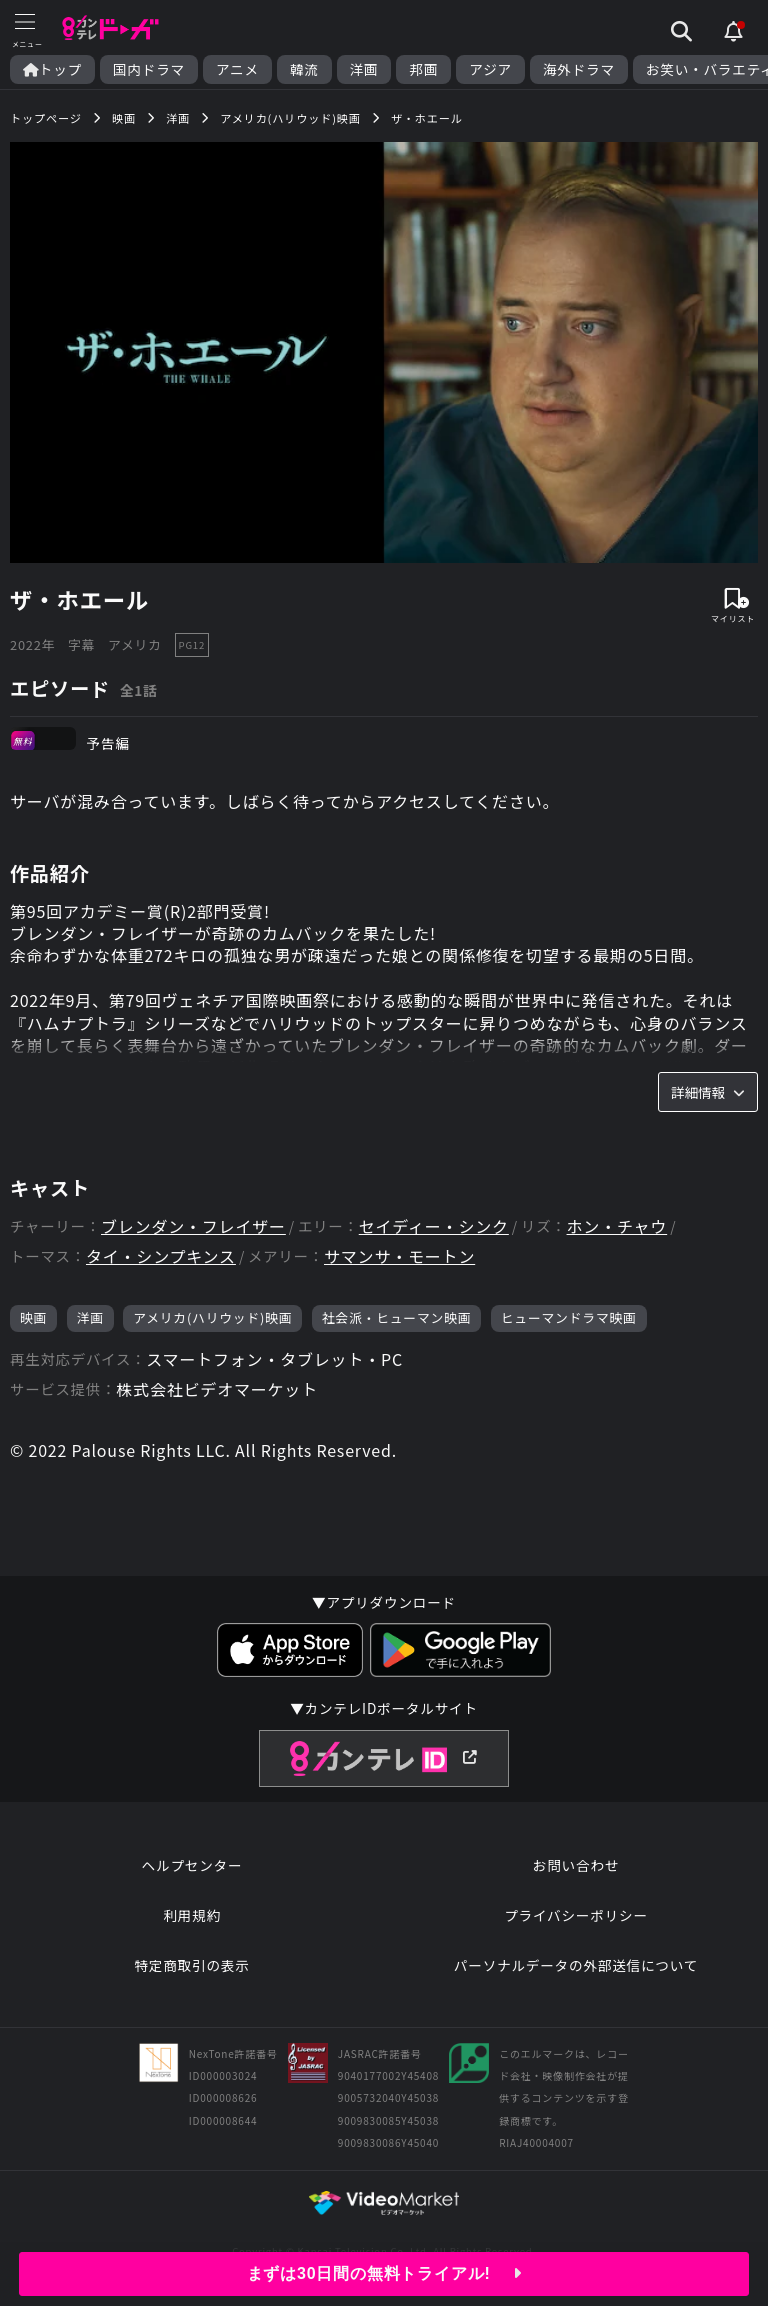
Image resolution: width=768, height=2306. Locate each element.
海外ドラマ (579, 69)
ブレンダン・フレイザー (193, 1226)
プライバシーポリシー (576, 1915)
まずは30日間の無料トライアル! (384, 2273)
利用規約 (192, 1915)
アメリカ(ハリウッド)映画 (212, 1317)
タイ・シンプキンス (161, 1256)
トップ (52, 69)
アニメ (237, 69)
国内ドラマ (149, 69)
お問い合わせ (576, 1865)
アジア (490, 69)
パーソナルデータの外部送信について (576, 1965)
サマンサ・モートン (399, 1256)
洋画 (364, 69)
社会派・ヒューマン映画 (397, 1317)
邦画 (423, 69)
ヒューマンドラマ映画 (569, 1317)
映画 (33, 1317)
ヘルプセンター (192, 1865)
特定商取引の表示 (191, 1965)
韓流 (304, 69)
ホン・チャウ (617, 1226)
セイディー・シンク (434, 1226)
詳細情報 (708, 1092)
